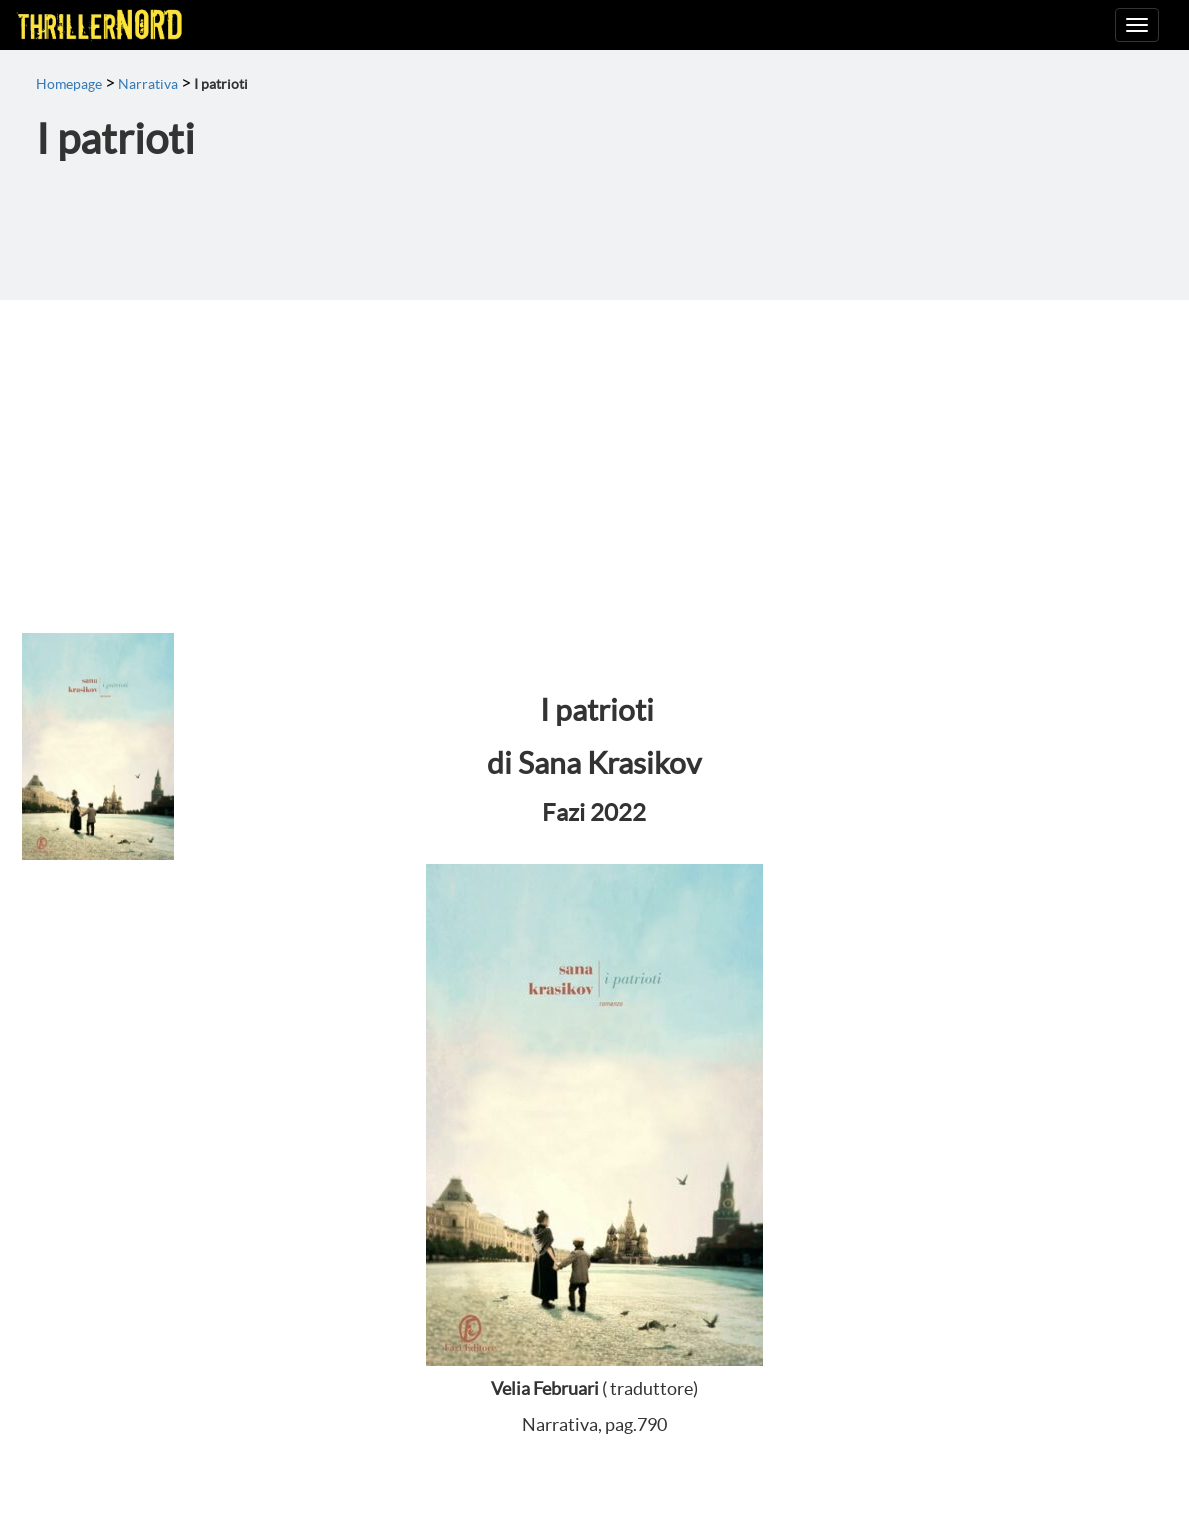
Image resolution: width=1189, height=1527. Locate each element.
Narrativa (148, 84)
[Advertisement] (594, 450)
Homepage (69, 84)
